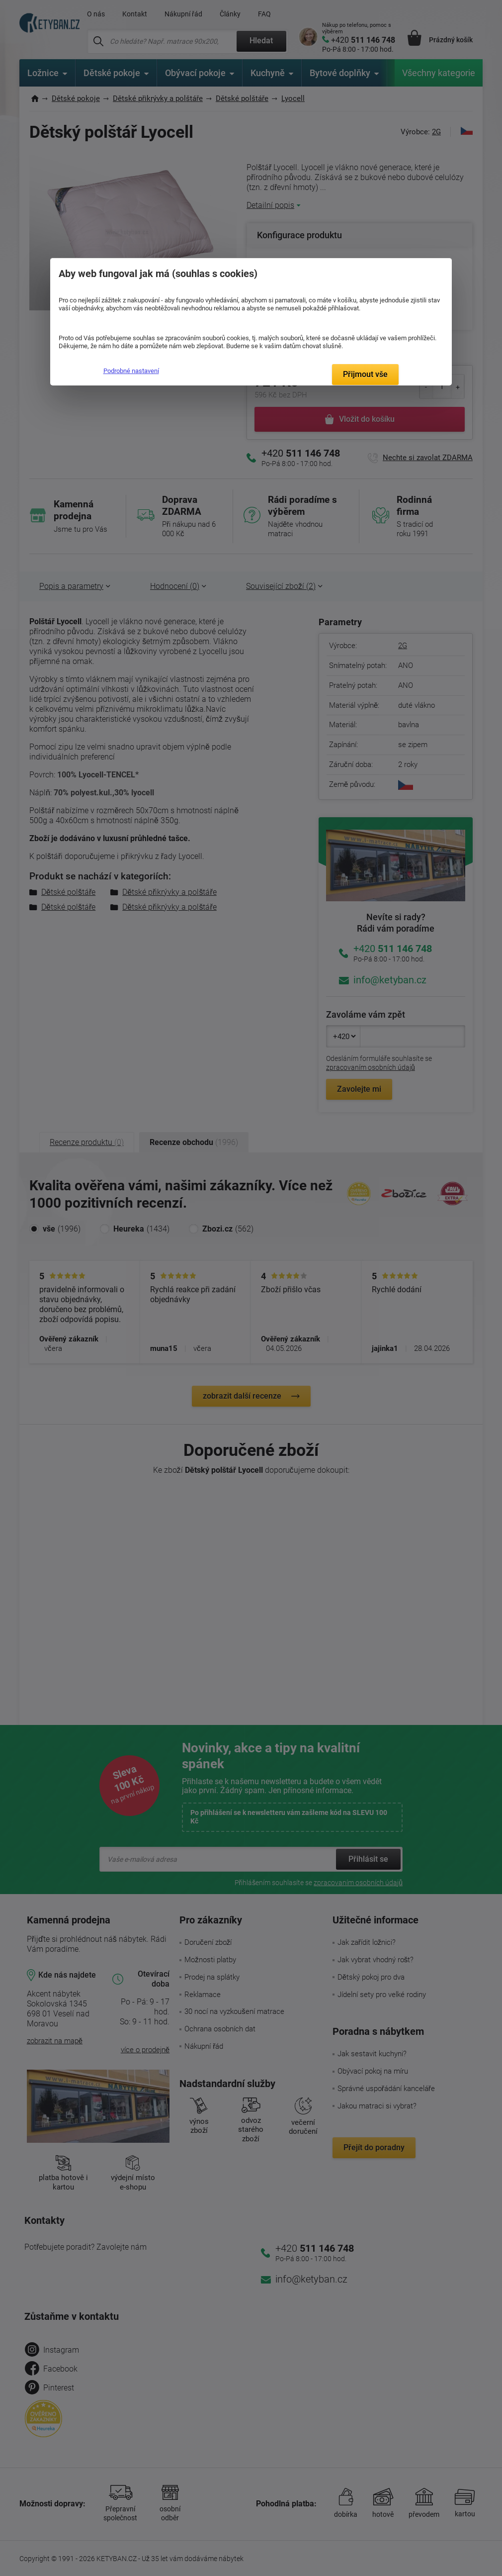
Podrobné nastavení (131, 371)
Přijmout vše (365, 374)
